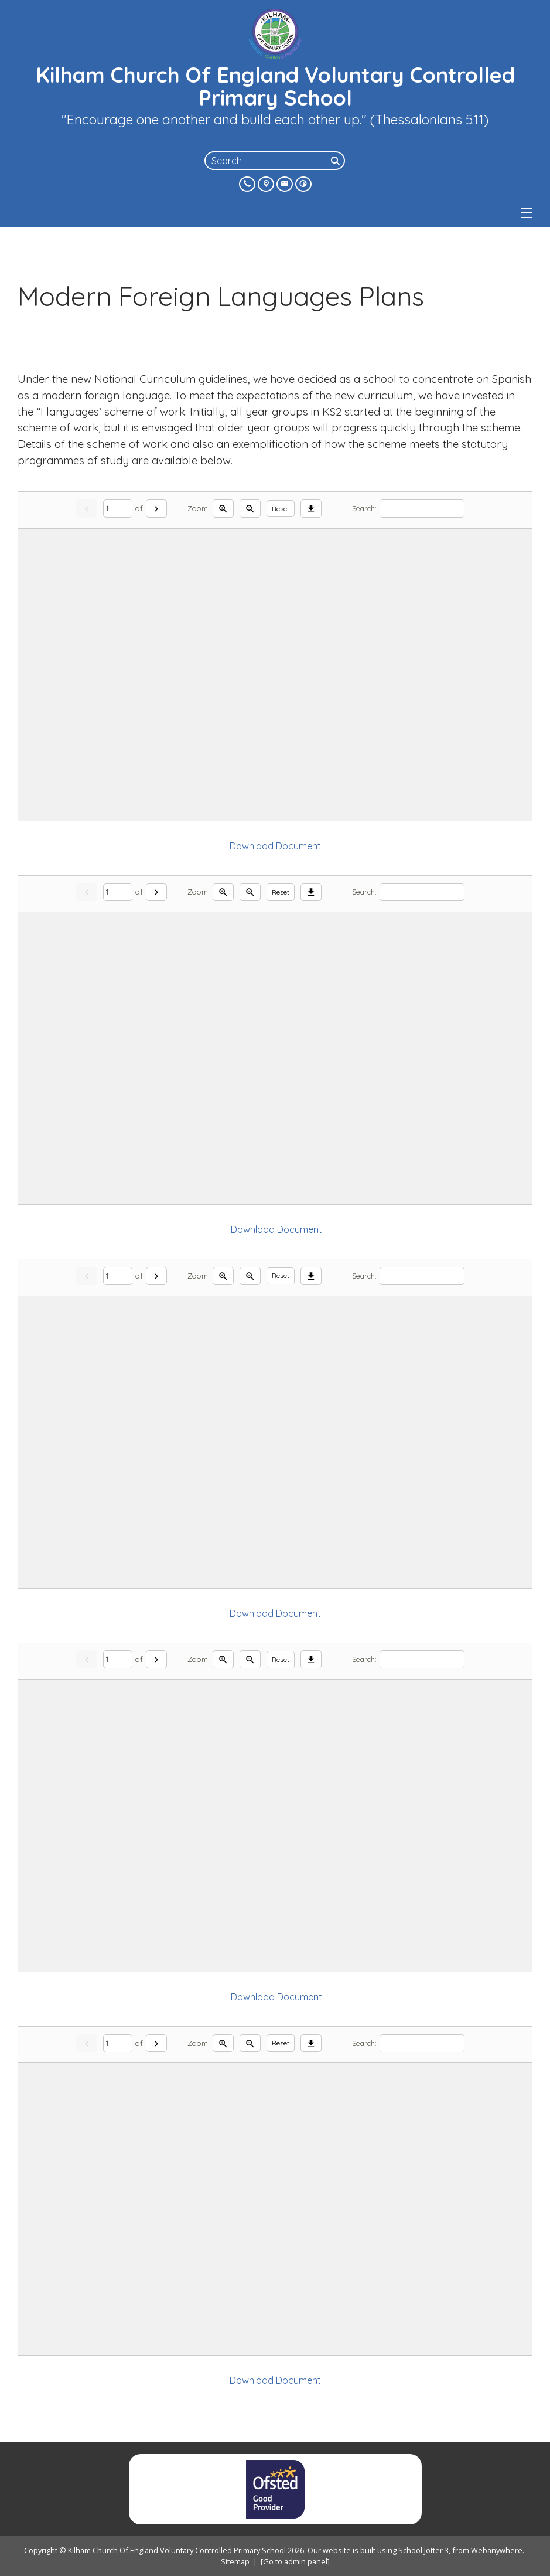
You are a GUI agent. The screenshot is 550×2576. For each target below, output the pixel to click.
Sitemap (235, 2561)
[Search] (337, 160)
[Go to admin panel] (295, 2561)
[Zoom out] (250, 508)
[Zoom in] (223, 508)
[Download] (311, 508)
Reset (280, 508)
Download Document (275, 846)
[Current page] (117, 508)
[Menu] (526, 213)
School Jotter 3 (423, 2550)
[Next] (156, 508)
